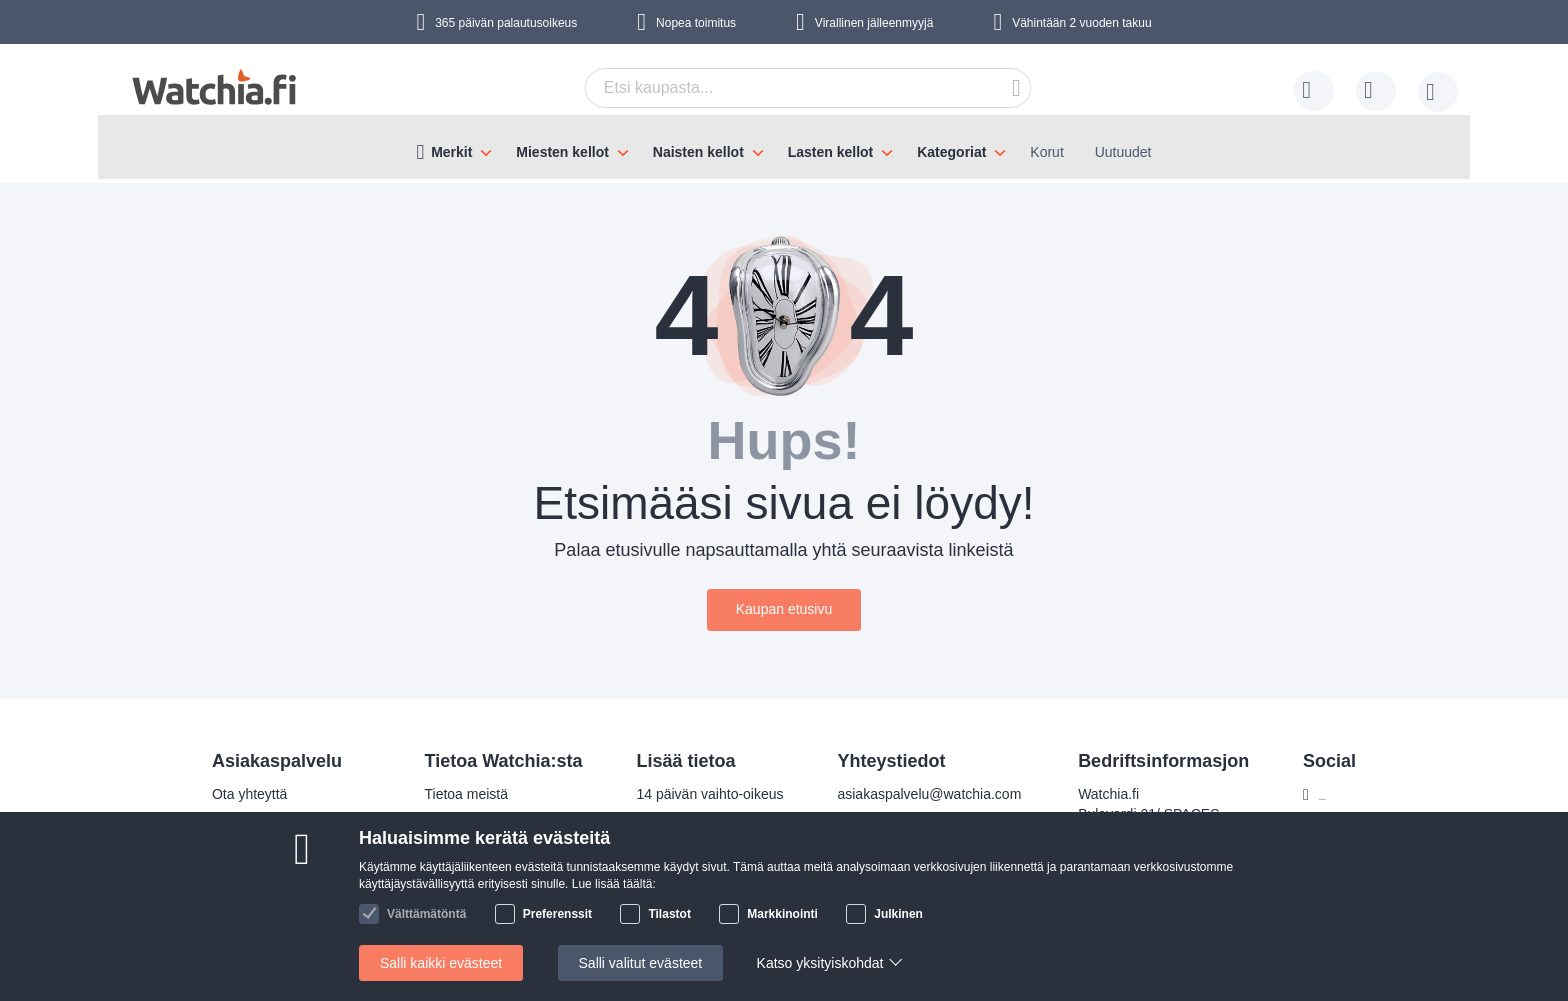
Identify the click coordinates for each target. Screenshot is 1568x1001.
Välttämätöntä (426, 914)
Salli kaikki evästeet (441, 963)
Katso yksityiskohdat (820, 963)
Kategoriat (951, 152)
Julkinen (898, 914)
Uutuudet (1123, 152)
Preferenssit (557, 914)
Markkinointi (782, 914)
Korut (1046, 152)
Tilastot (669, 914)
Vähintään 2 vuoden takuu (1081, 23)
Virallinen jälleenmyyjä (874, 23)
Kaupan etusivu (784, 609)
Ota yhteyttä (236, 794)
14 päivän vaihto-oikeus (697, 794)
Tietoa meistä (454, 794)
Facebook (1336, 795)
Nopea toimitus (696, 23)
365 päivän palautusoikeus (506, 23)
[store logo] (214, 87)
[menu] (784, 147)
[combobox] (808, 88)
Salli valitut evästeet (641, 963)
